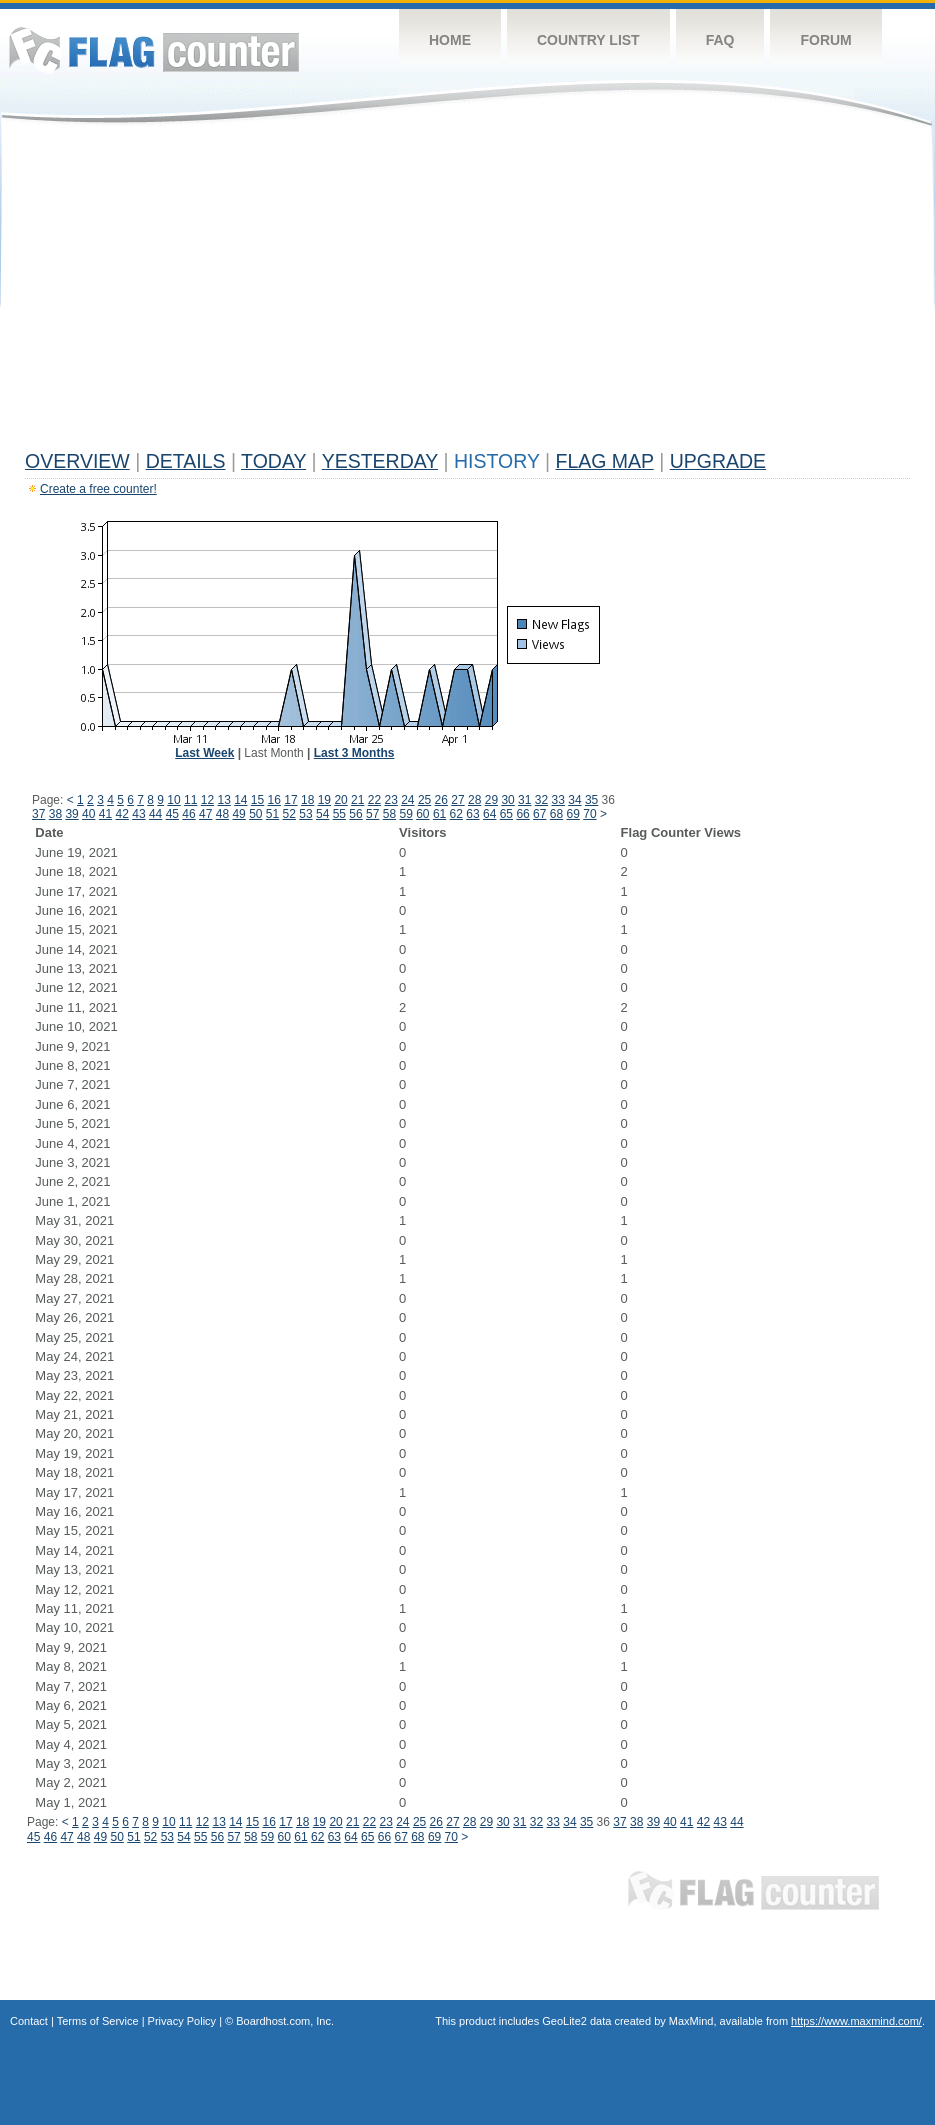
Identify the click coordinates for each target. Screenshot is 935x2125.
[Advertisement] (467, 292)
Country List (588, 40)
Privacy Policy (182, 2021)
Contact (29, 2021)
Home (450, 40)
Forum (825, 40)
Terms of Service (98, 2021)
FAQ (720, 40)
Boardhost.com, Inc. (285, 2021)
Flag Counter (154, 49)
